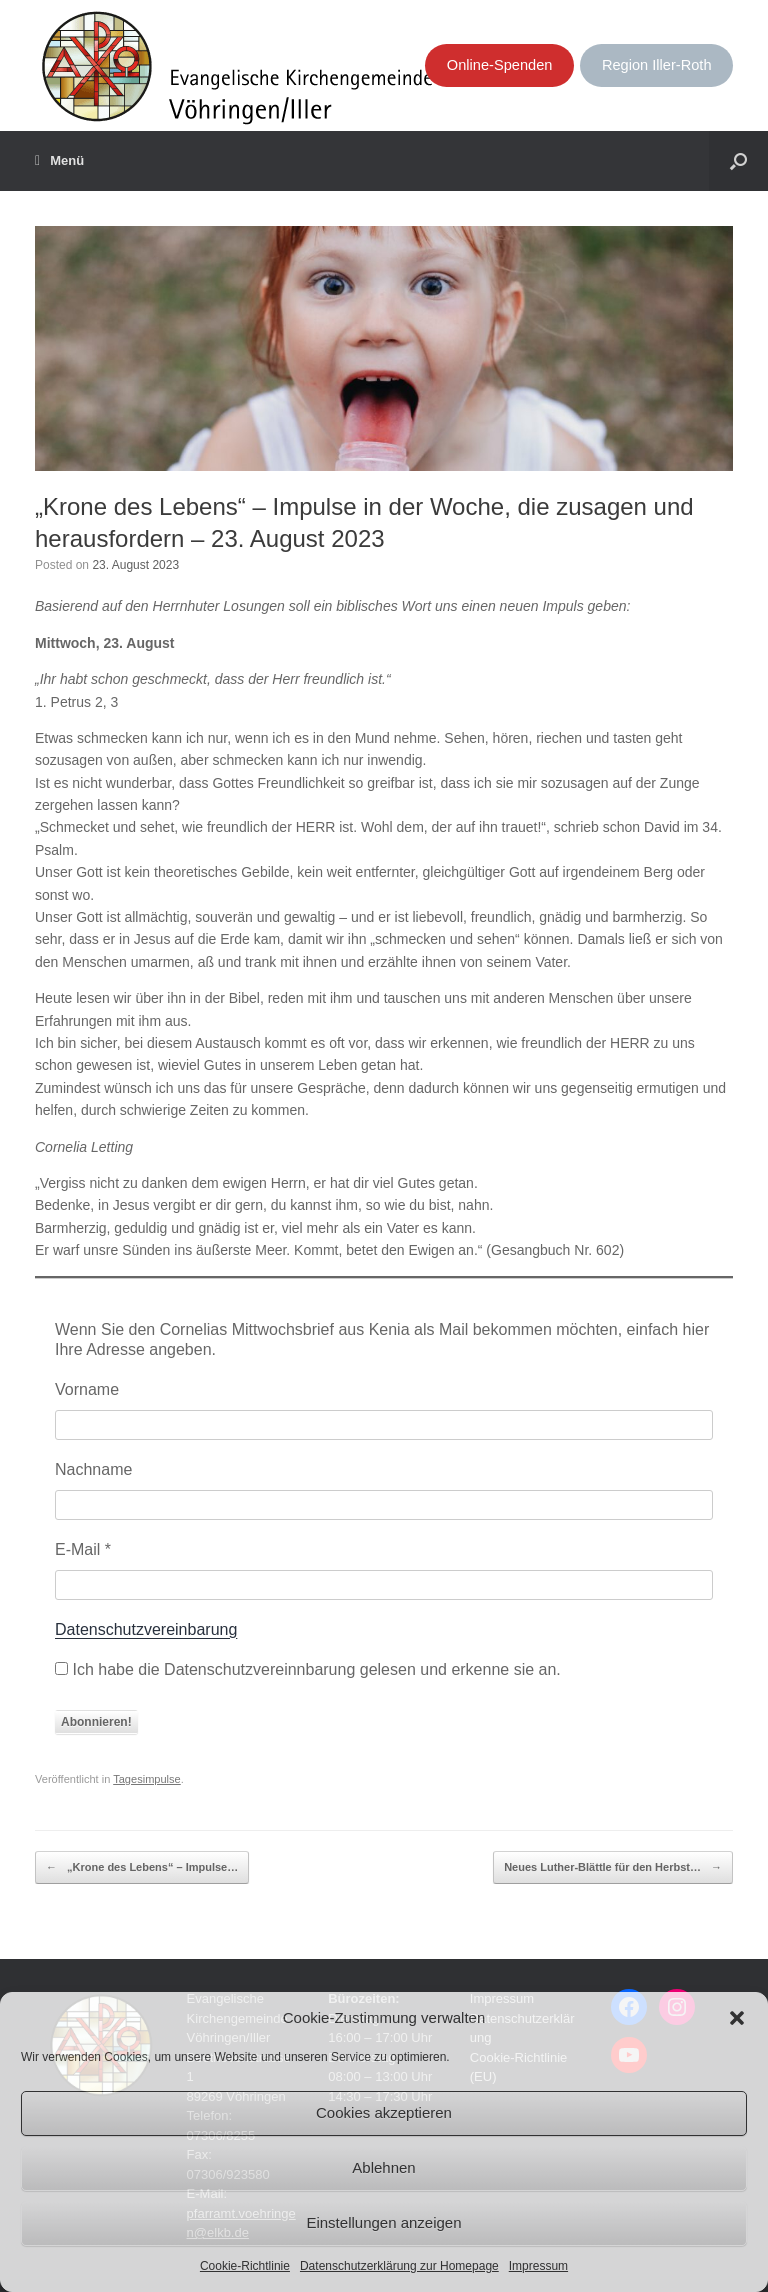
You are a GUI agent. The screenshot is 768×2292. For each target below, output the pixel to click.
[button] (737, 2018)
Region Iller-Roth (657, 65)
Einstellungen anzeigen (383, 2222)
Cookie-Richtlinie (245, 2266)
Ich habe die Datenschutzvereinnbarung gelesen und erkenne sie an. (308, 1669)
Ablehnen (383, 2167)
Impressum (538, 2266)
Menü (59, 161)
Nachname (93, 1469)
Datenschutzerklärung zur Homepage (399, 2266)
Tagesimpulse (147, 1779)
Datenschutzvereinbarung (146, 1629)
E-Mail (83, 1549)
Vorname (87, 1389)
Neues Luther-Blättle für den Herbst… (613, 1868)
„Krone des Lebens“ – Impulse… (142, 1868)
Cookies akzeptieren (384, 2112)
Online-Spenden (500, 65)
